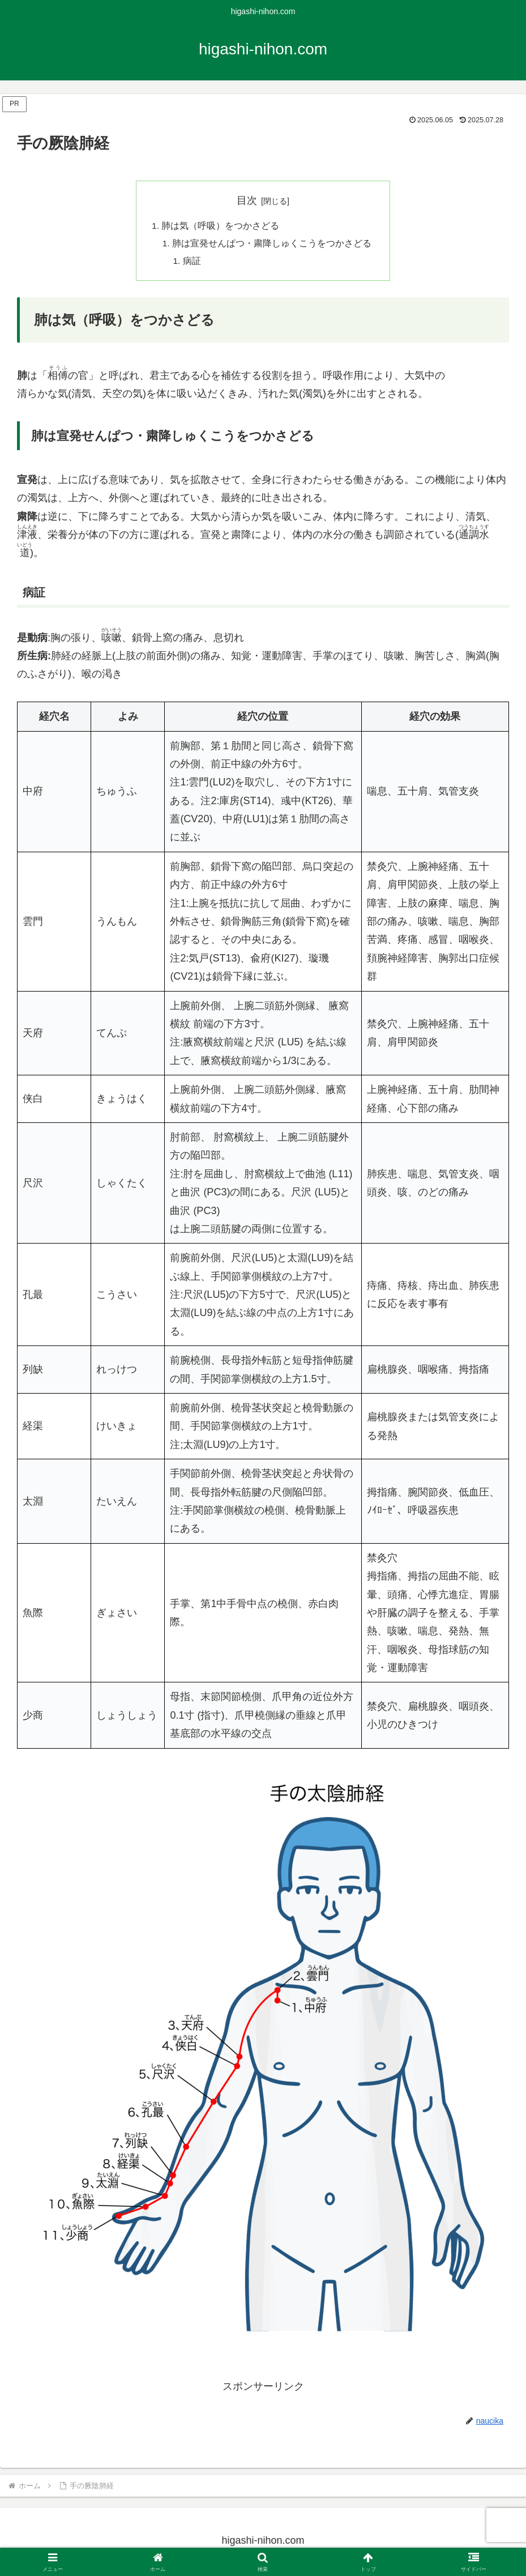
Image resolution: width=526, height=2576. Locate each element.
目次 (247, 200)
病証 (192, 263)
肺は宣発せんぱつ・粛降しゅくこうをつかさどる (272, 245)
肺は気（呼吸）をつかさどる (220, 226)
